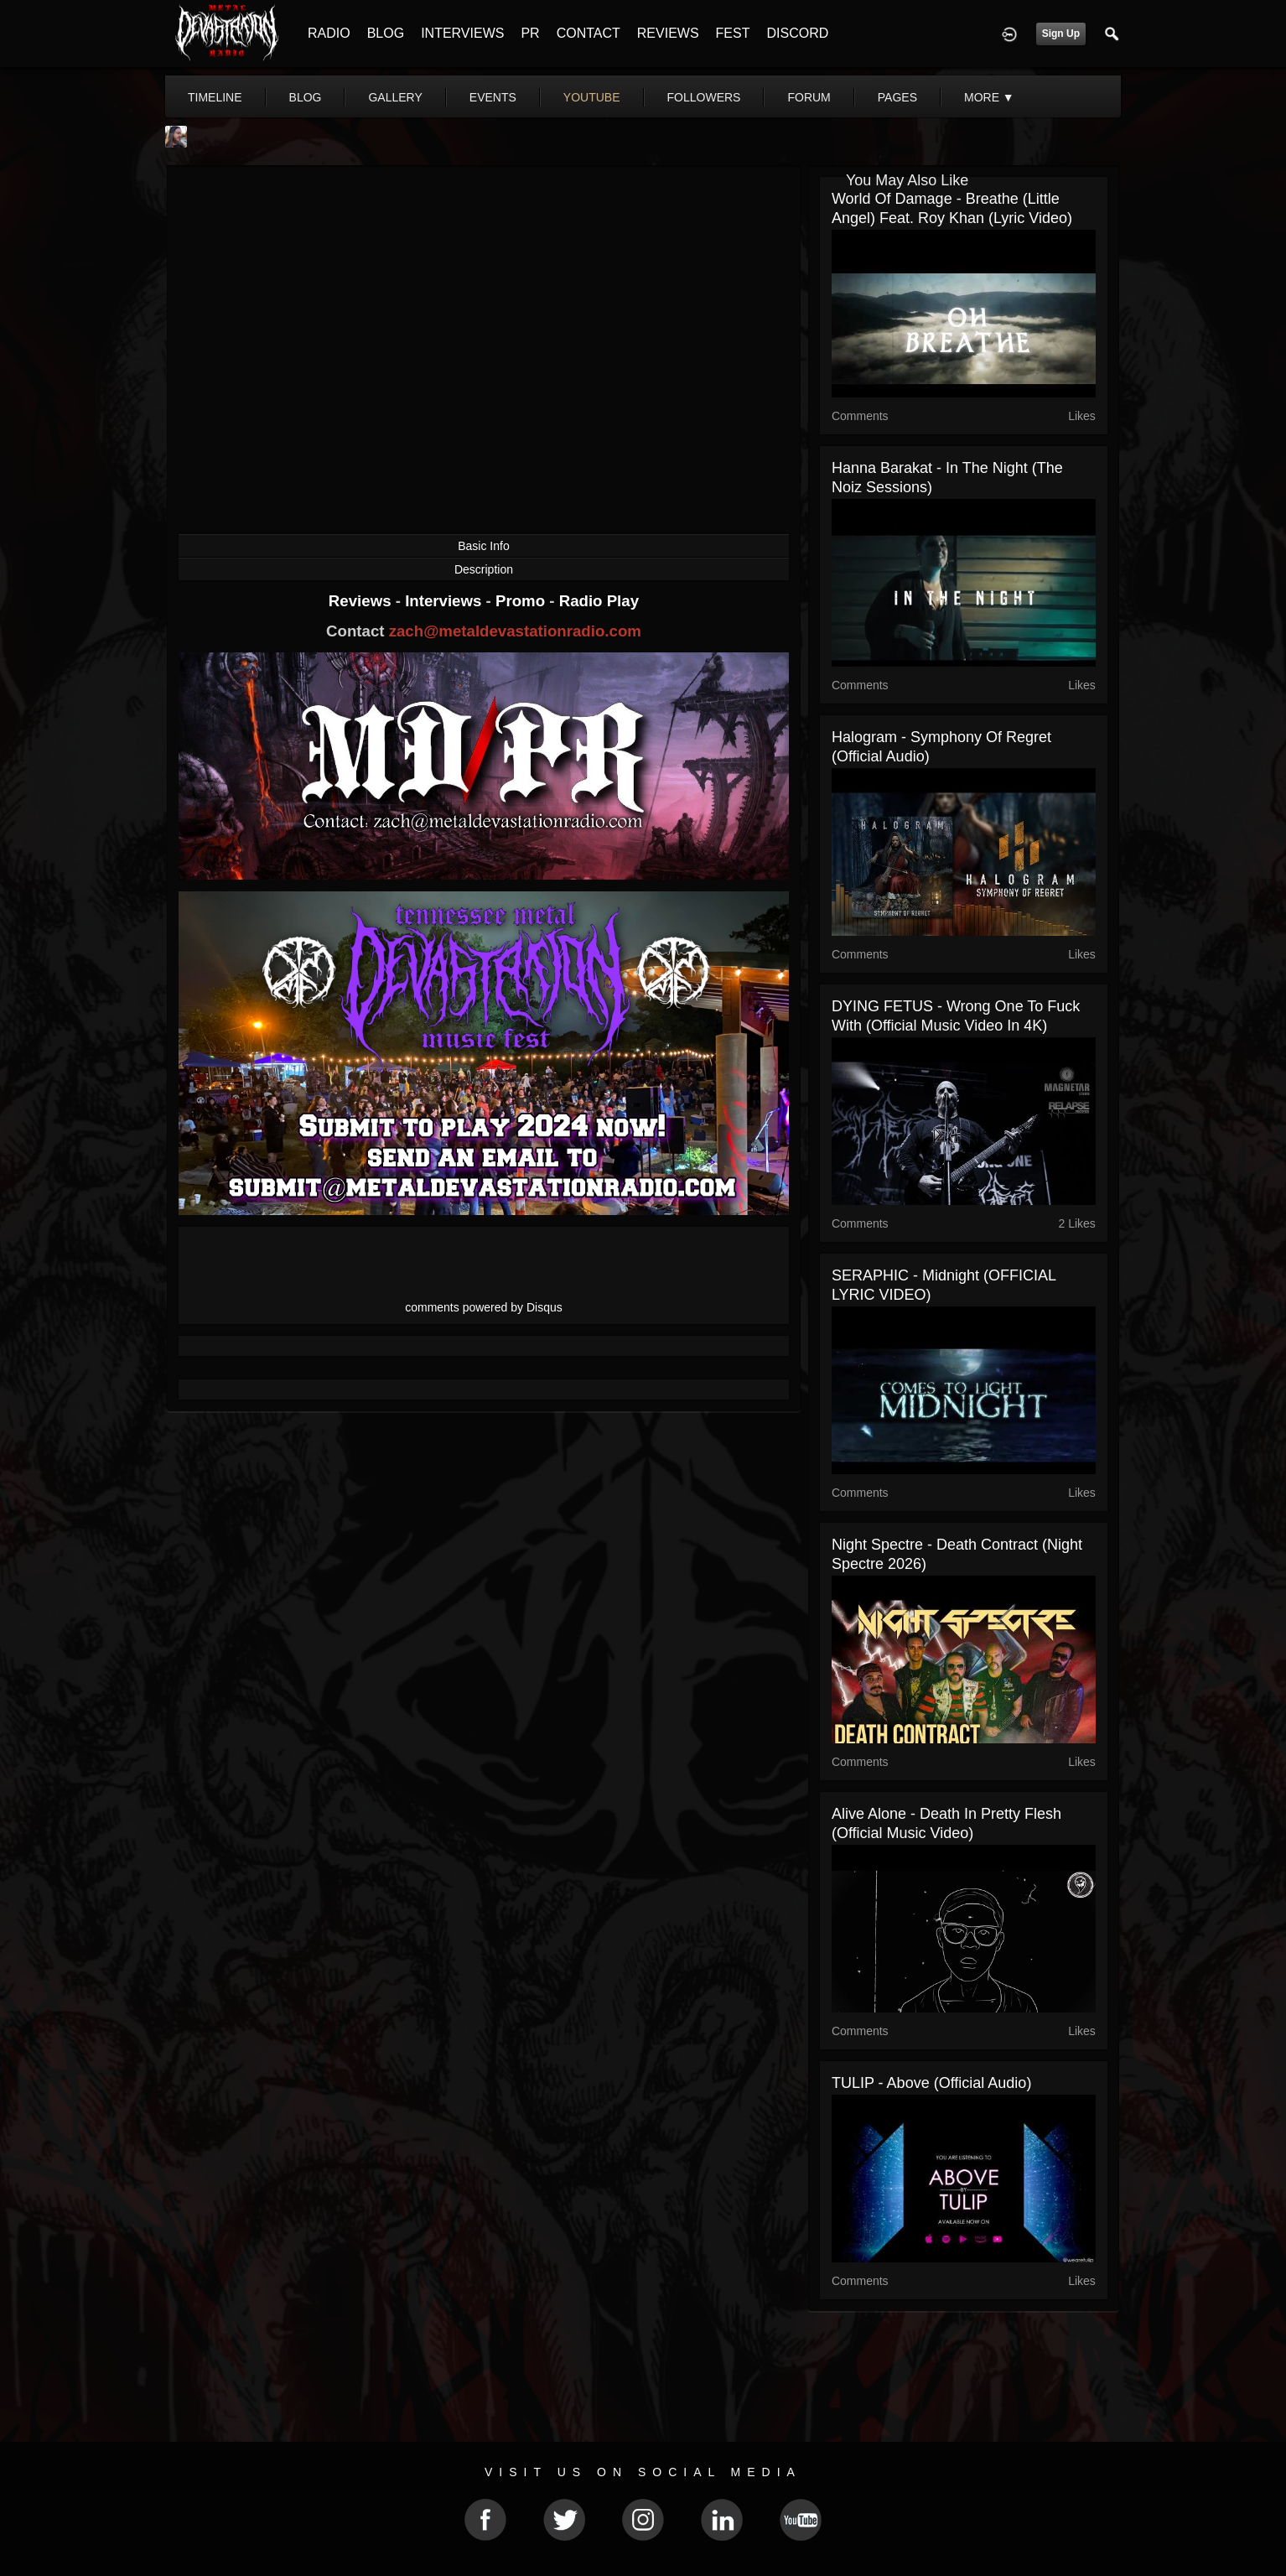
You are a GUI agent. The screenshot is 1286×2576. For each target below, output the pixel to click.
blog (305, 97)
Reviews (362, 601)
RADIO (329, 33)
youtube (591, 97)
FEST (733, 33)
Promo (522, 601)
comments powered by (484, 1307)
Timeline (215, 97)
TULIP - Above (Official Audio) (931, 2083)
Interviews (445, 601)
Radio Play (599, 601)
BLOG (385, 33)
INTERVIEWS (462, 33)
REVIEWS (668, 33)
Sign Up (1061, 33)
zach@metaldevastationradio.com (515, 631)
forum (808, 97)
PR (530, 33)
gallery (395, 97)
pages (897, 97)
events (492, 97)
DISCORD (797, 33)
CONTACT (588, 33)
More (989, 97)
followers (704, 97)
